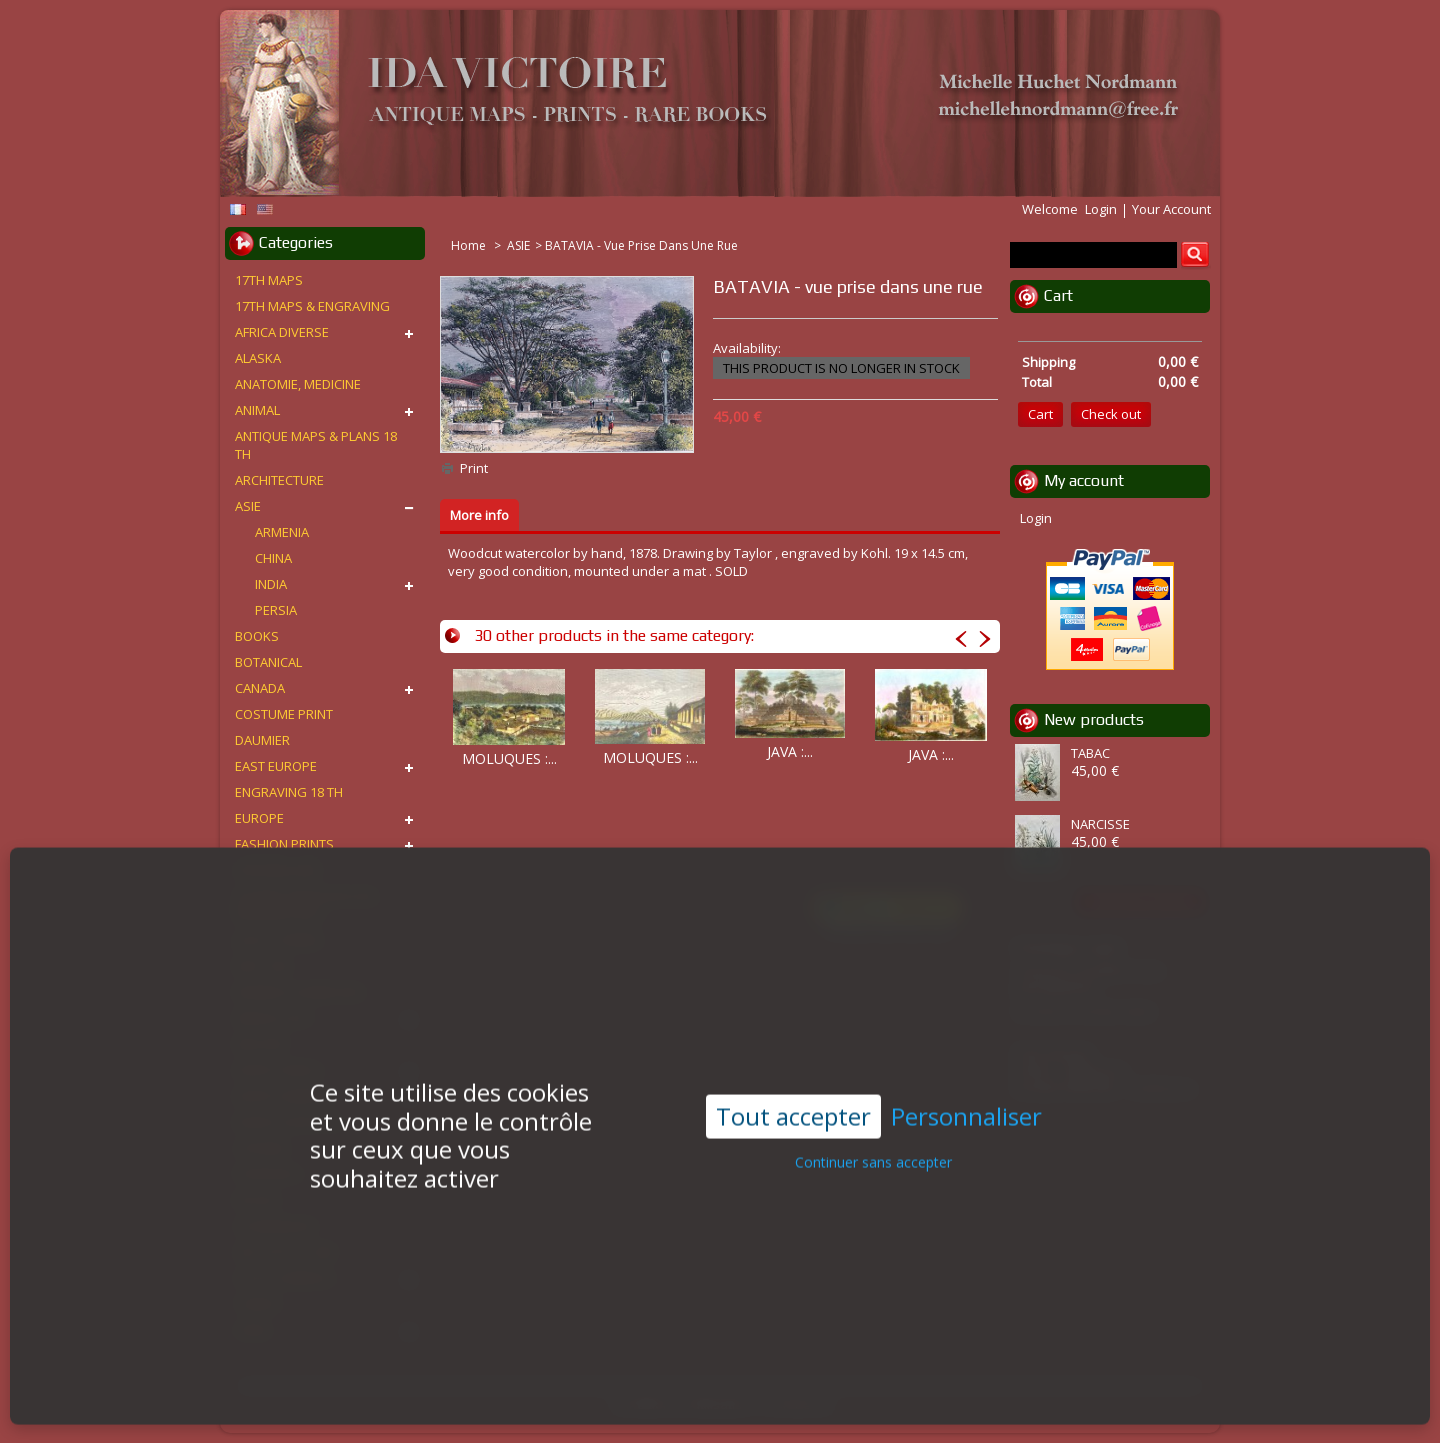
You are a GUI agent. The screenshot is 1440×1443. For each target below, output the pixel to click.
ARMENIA (282, 532)
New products (1094, 719)
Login (1101, 209)
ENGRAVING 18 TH (289, 792)
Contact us (799, 1404)
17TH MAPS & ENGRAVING (312, 306)
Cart (1058, 295)
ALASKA (258, 358)
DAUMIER (262, 740)
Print (474, 468)
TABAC (1090, 753)
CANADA (260, 688)
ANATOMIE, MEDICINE (298, 384)
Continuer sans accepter (873, 1125)
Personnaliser (966, 1080)
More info (479, 515)
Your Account (1171, 209)
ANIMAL (257, 410)
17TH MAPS (269, 280)
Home (470, 245)
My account (1084, 480)
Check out (1111, 414)
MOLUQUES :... (509, 758)
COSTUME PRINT (284, 714)
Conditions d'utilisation (682, 1404)
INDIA (271, 584)
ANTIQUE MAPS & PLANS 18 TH (316, 445)
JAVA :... (790, 751)
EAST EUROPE (276, 766)
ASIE (518, 245)
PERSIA (276, 610)
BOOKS (257, 636)
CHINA (273, 558)
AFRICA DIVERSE (282, 332)
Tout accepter (793, 1079)
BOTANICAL (268, 662)
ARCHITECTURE (279, 480)
